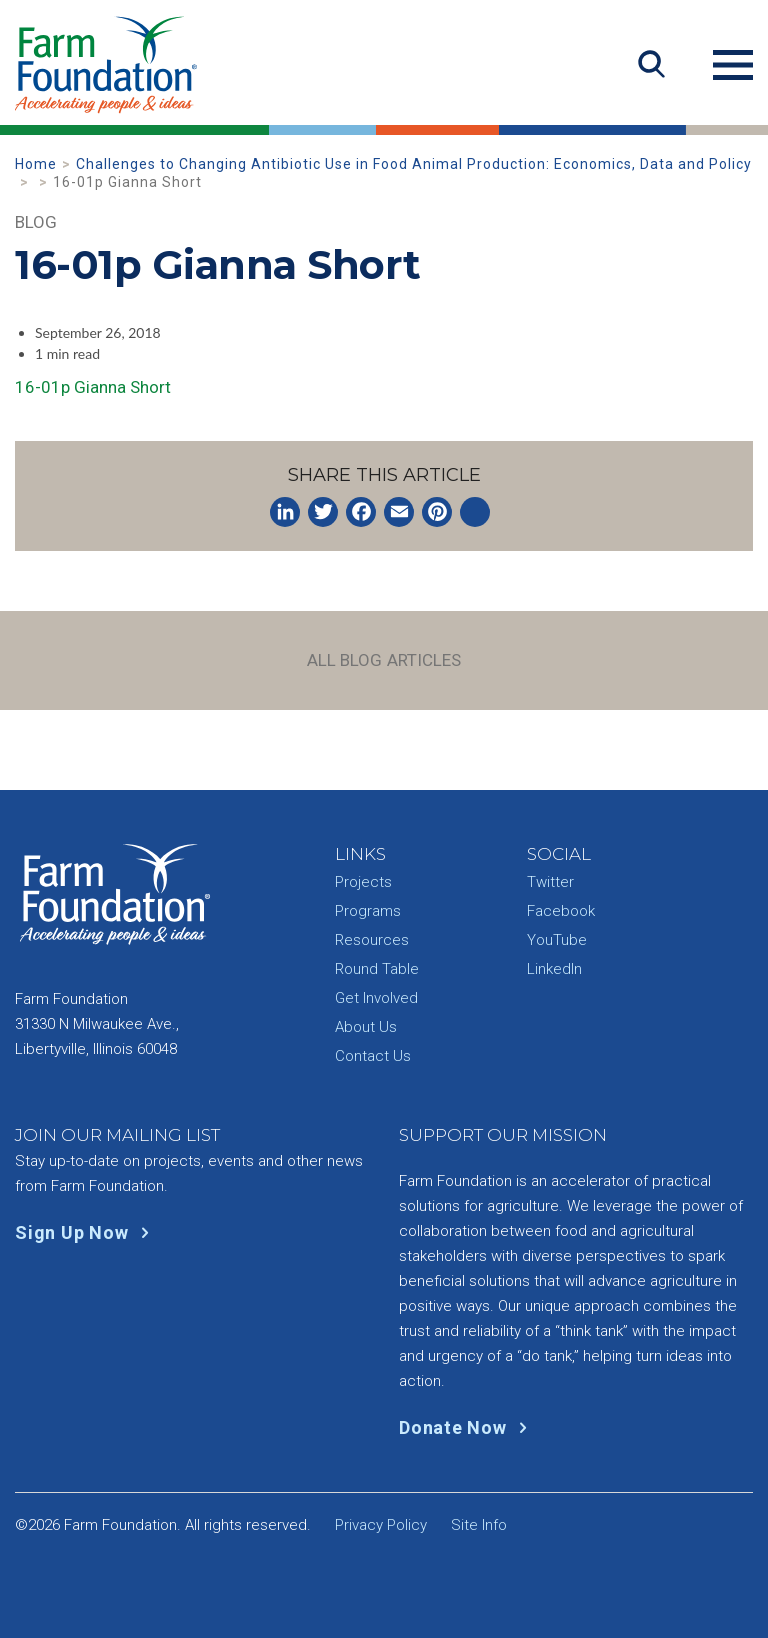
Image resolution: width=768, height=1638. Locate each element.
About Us (366, 1027)
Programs (368, 911)
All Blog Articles (384, 660)
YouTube (557, 940)
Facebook (561, 911)
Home (36, 164)
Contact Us (373, 1056)
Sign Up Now (86, 1232)
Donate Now (467, 1427)
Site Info (479, 1525)
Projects (363, 882)
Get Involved (376, 998)
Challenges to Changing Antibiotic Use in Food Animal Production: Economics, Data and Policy (414, 164)
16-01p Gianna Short (93, 387)
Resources (372, 940)
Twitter (550, 882)
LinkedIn (554, 969)
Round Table (377, 969)
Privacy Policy (381, 1525)
